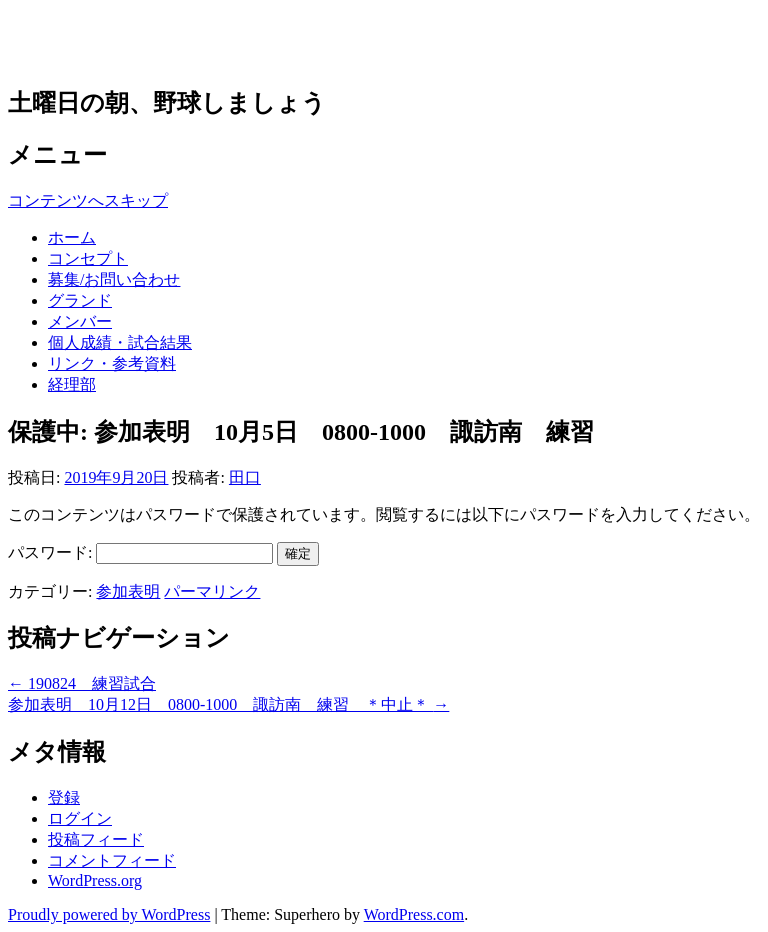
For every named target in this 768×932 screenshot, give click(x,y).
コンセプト (88, 258)
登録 (64, 797)
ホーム (72, 237)
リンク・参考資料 (112, 363)
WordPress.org (95, 880)
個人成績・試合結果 (120, 342)
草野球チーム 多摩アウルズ (219, 42)
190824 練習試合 (82, 683)
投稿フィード (96, 839)
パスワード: (140, 552)
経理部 (72, 384)
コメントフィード (112, 860)
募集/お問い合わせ (114, 279)
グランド (80, 300)
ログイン (80, 818)
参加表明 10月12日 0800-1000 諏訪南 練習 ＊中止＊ (228, 704)
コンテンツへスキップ (88, 200)
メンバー (80, 321)
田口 (245, 477)
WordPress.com (414, 914)
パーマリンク (212, 591)
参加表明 (128, 591)
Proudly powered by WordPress (109, 914)
